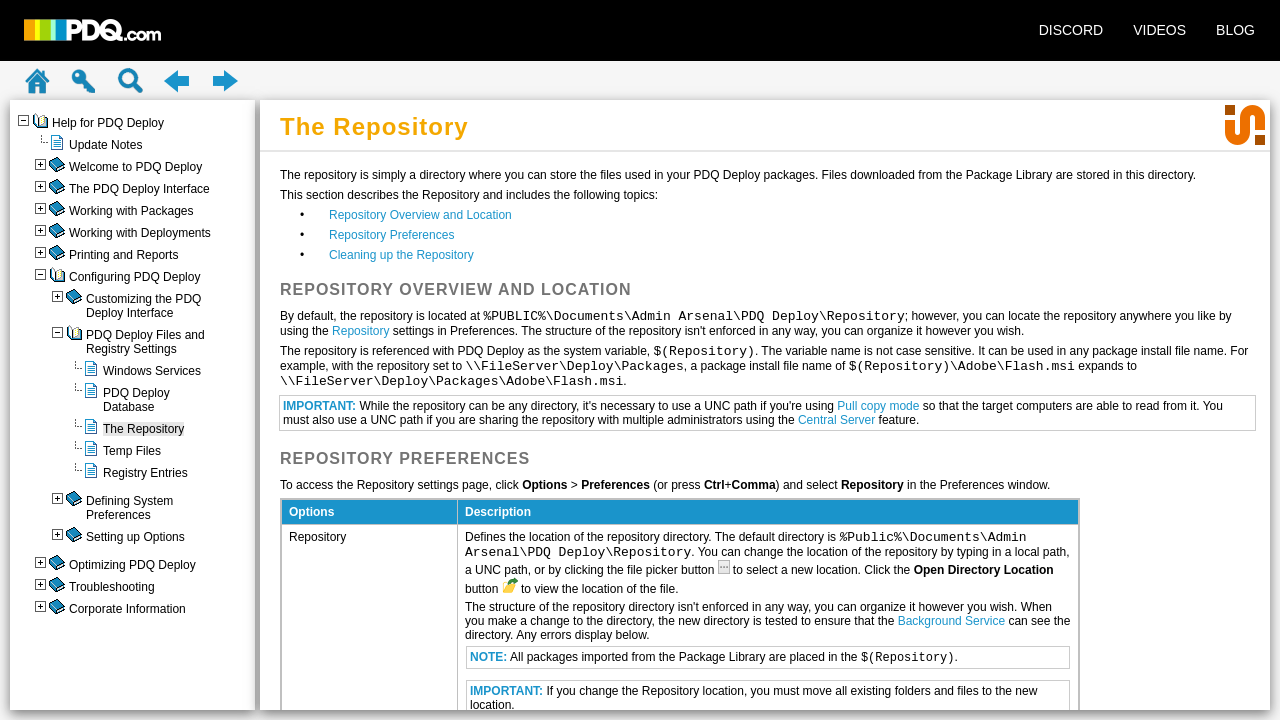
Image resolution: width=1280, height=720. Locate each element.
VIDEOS (1159, 30)
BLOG (1235, 30)
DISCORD (1071, 30)
